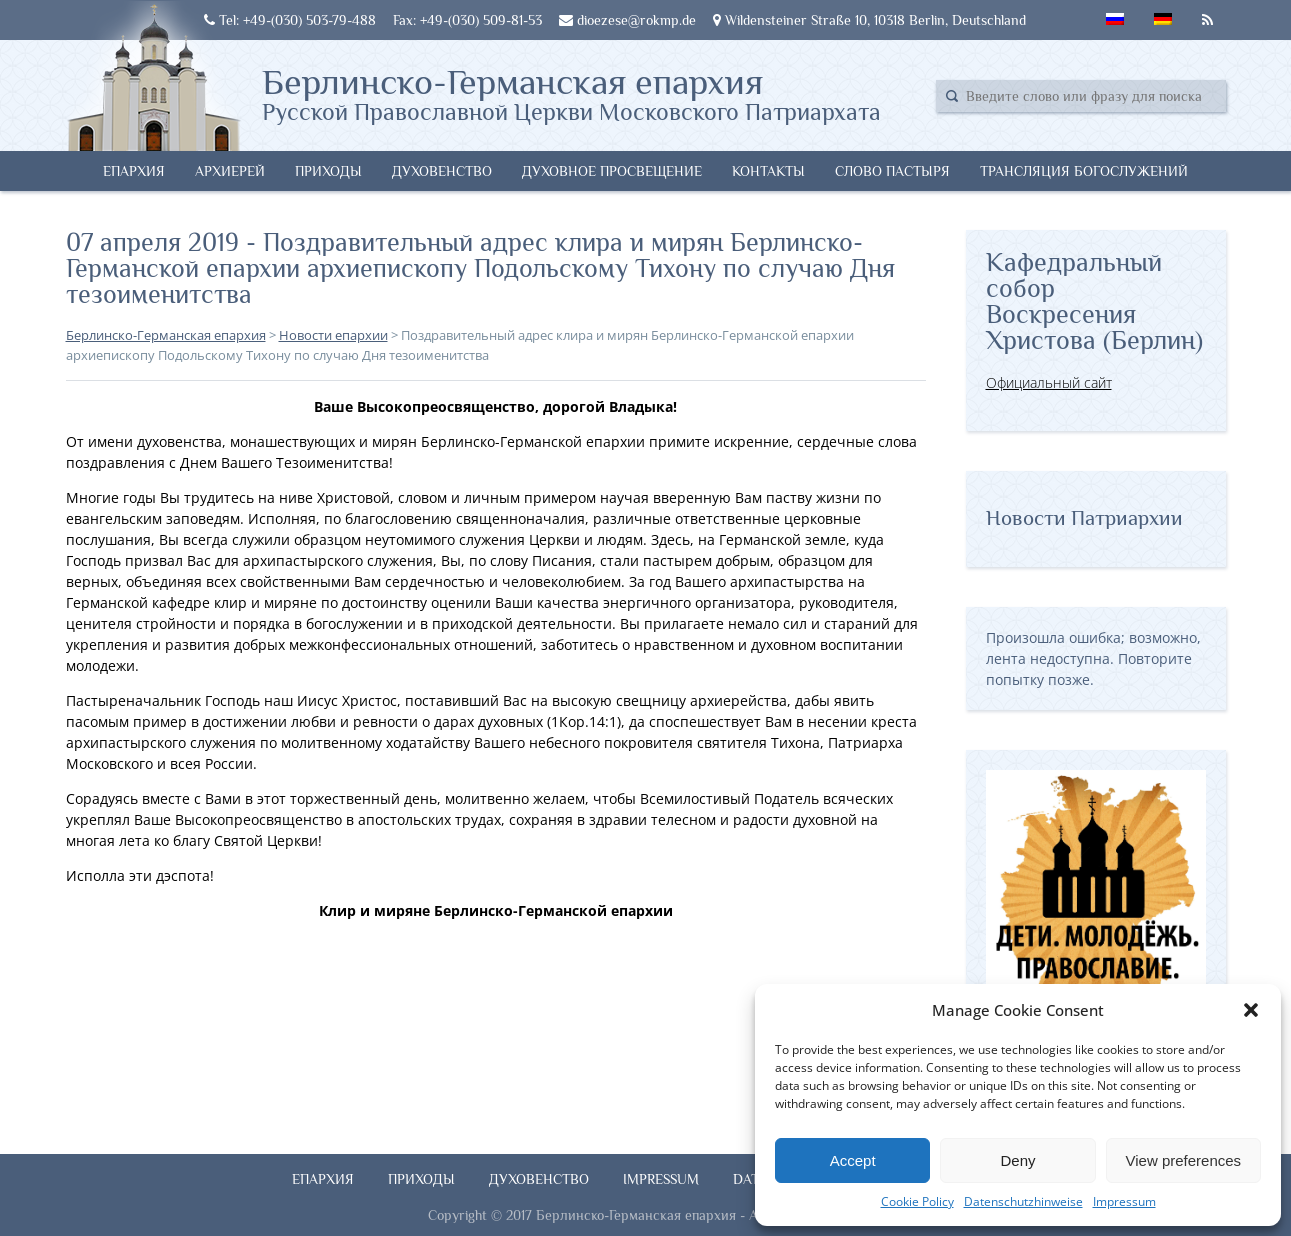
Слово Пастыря (892, 171)
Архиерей (230, 171)
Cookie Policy (917, 1201)
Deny (1017, 1160)
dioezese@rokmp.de (627, 20)
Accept (853, 1160)
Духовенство (442, 171)
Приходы (328, 171)
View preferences (1184, 1160)
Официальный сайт (1049, 382)
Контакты (768, 171)
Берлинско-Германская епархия (571, 93)
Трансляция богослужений (1084, 171)
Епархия (134, 171)
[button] (1251, 1010)
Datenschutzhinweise (1023, 1201)
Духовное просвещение (612, 171)
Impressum (1124, 1201)
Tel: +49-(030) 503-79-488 (290, 20)
